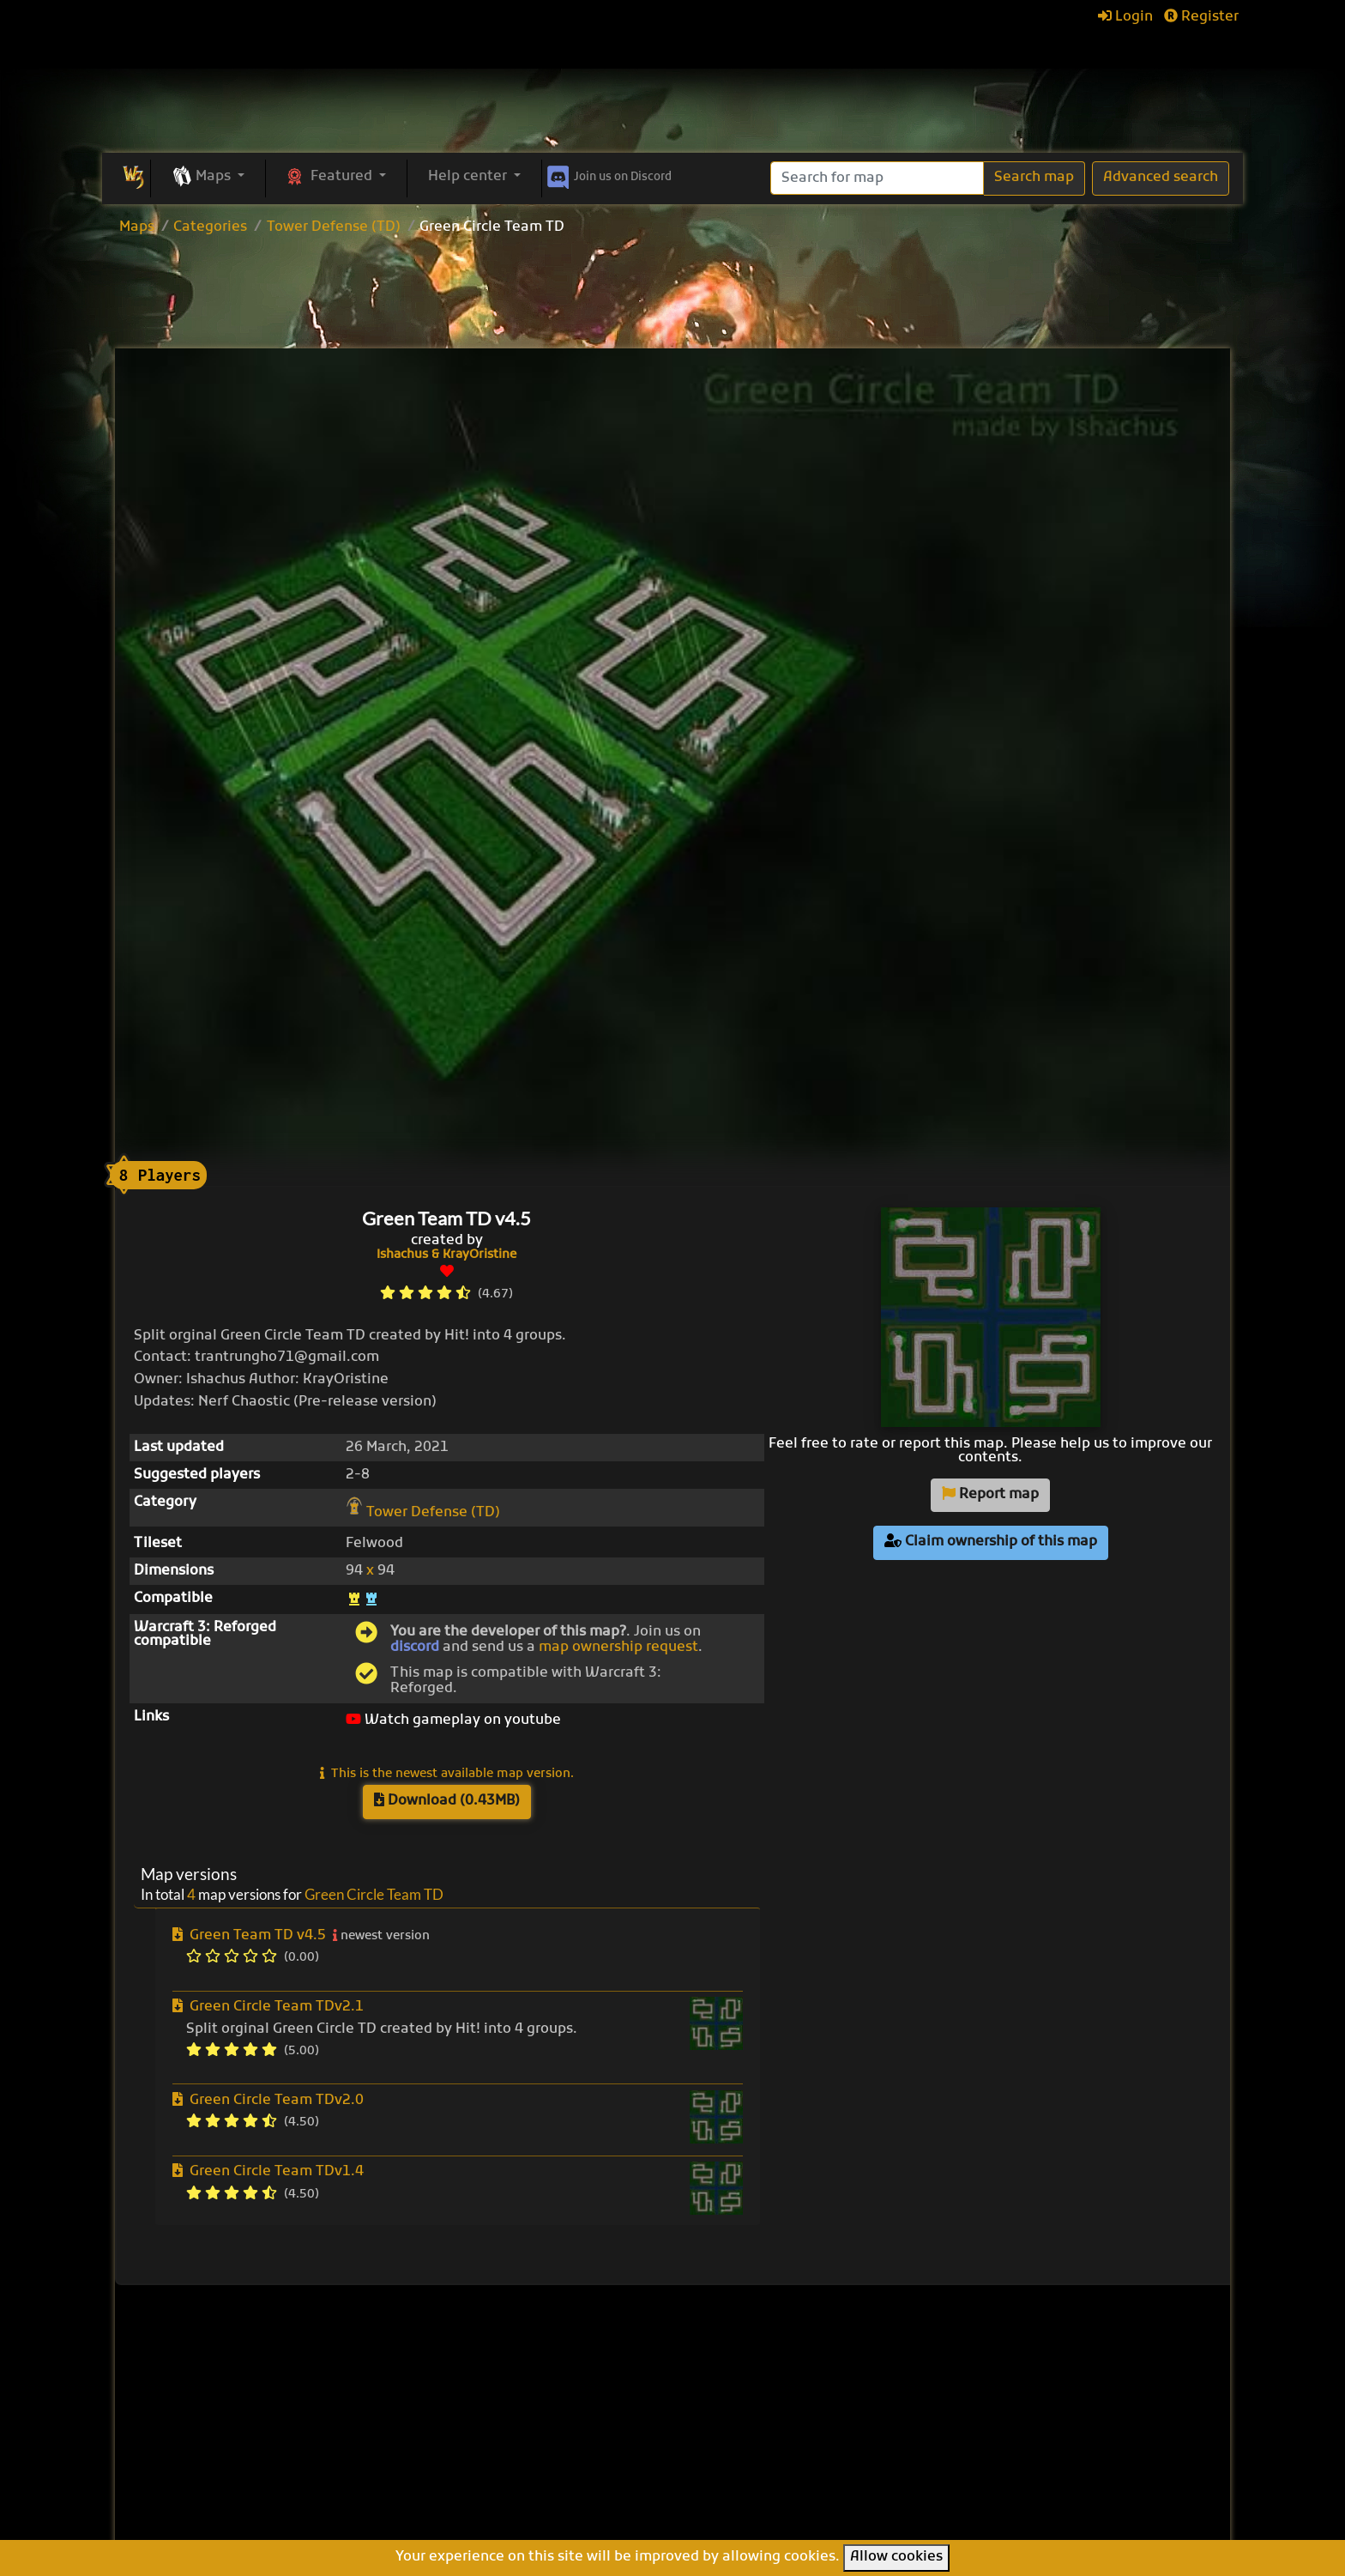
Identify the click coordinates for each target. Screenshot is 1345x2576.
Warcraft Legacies (759, 2464)
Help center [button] (469, 176)
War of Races (742, 2445)
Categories (210, 227)
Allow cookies (896, 2557)
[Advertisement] (672, 294)
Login (1125, 17)
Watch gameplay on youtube (453, 1720)
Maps (136, 227)
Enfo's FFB (731, 2407)
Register (1201, 17)
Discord (608, 174)
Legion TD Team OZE (768, 2483)
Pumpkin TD (738, 2389)
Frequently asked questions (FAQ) (1023, 2422)
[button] (208, 178)
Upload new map (562, 2415)
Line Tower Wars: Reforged (788, 2426)
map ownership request (618, 1647)
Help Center (1005, 2367)
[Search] (877, 178)
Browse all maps (561, 2393)
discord (414, 1647)
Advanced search (1160, 177)
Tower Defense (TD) (334, 227)
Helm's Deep (739, 2502)
